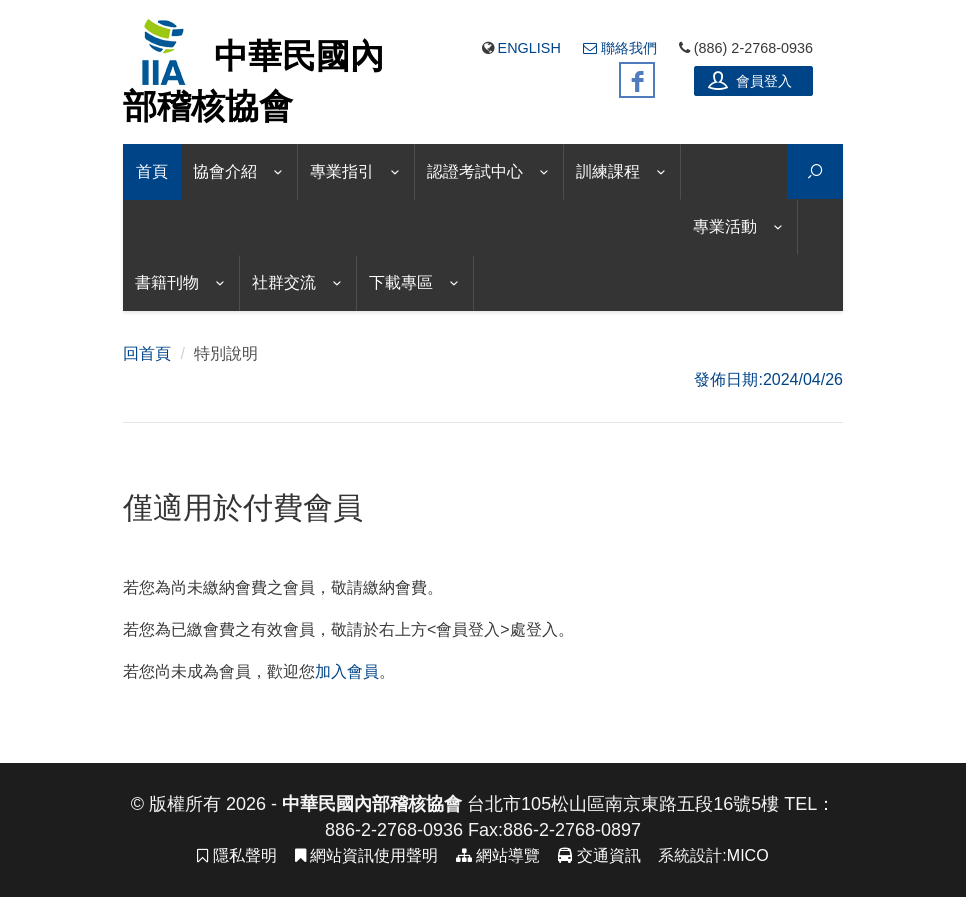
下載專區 (401, 282)
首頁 (152, 171)
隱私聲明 (236, 855)
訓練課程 (608, 171)
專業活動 (725, 226)
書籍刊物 (167, 282)
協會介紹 (225, 171)
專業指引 (342, 171)
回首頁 (147, 353)
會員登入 (750, 80)
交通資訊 (599, 855)
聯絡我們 (620, 48)
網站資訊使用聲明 (366, 855)
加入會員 (347, 671)
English (529, 48)
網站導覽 (498, 855)
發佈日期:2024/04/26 (768, 379)
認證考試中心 (475, 171)
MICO (748, 855)
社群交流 (284, 282)
